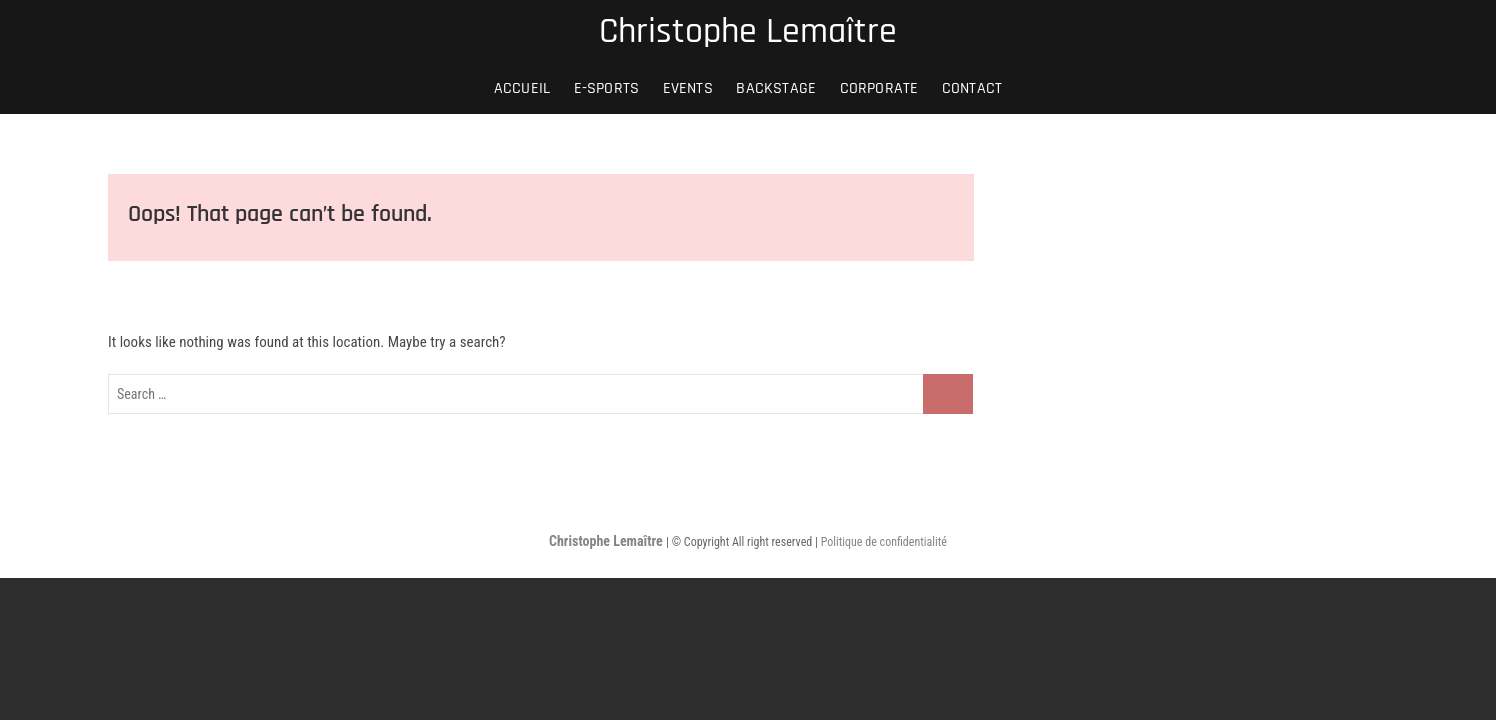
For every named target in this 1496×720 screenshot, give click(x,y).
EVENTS (688, 88)
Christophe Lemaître (748, 32)
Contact (972, 88)
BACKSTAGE (776, 88)
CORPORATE (879, 88)
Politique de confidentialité (884, 542)
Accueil (522, 88)
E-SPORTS (607, 88)
